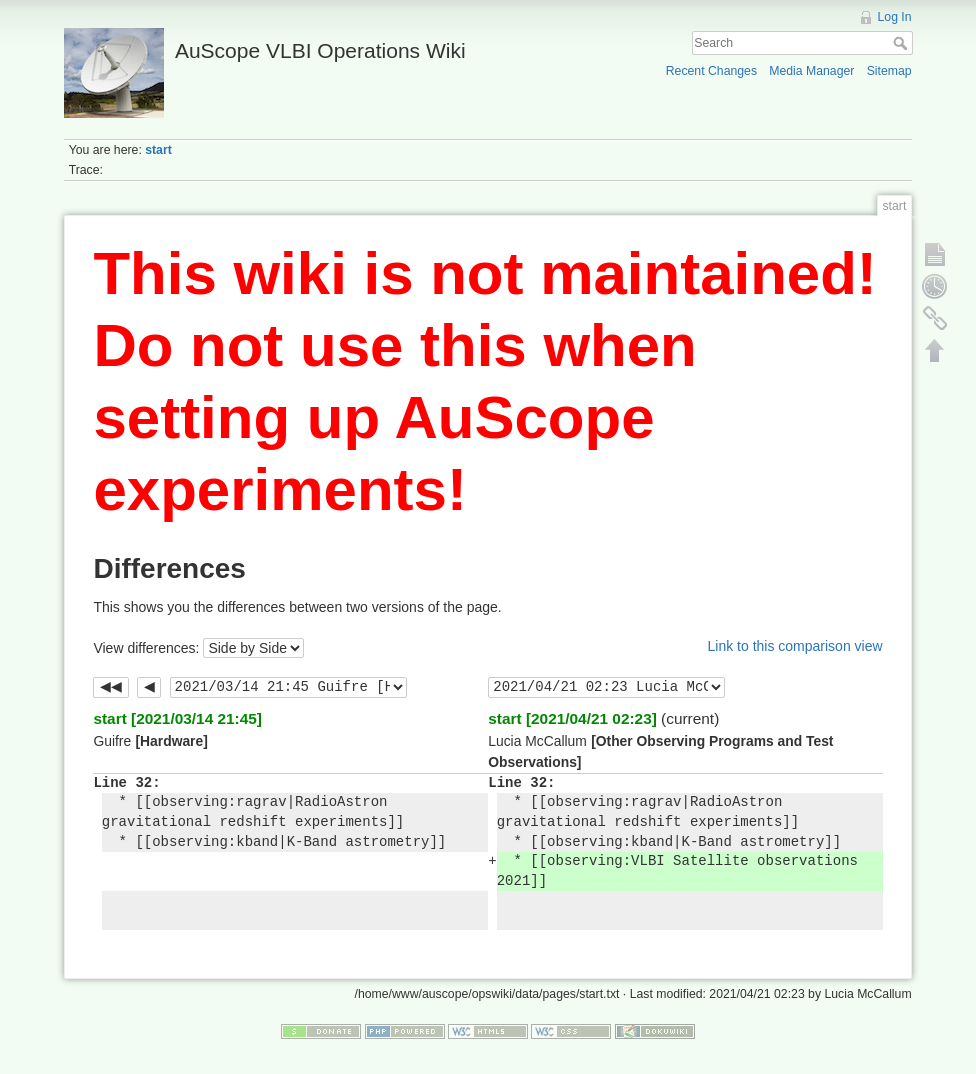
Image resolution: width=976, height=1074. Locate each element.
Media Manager (811, 71)
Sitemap (889, 71)
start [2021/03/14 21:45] (177, 718)
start (158, 150)
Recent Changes (711, 71)
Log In (895, 17)
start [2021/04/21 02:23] (572, 718)
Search (902, 43)
